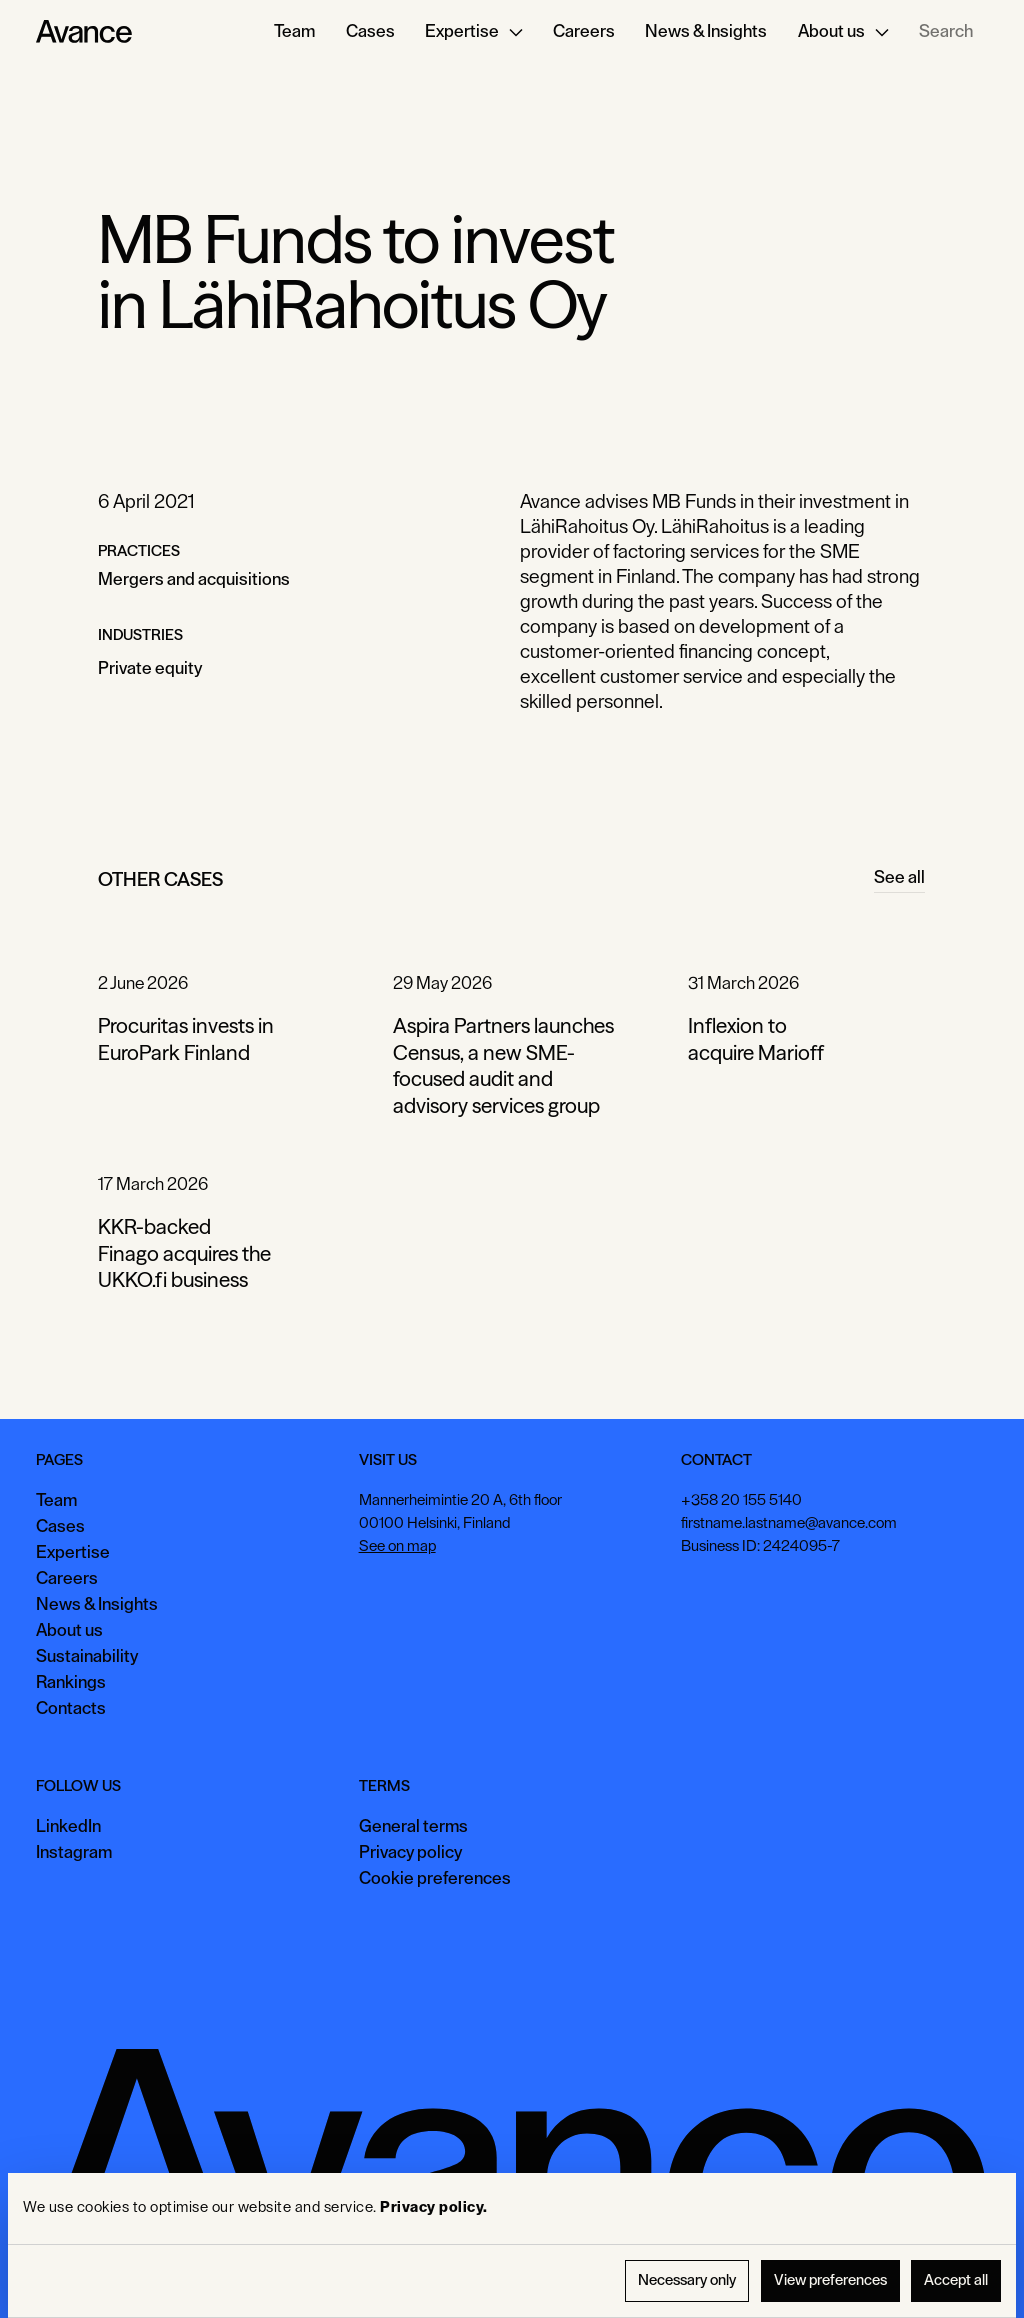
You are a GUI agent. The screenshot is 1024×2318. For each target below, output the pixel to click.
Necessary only (687, 2280)
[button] (474, 32)
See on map (397, 1545)
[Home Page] (84, 32)
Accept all (956, 2280)
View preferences (830, 2280)
